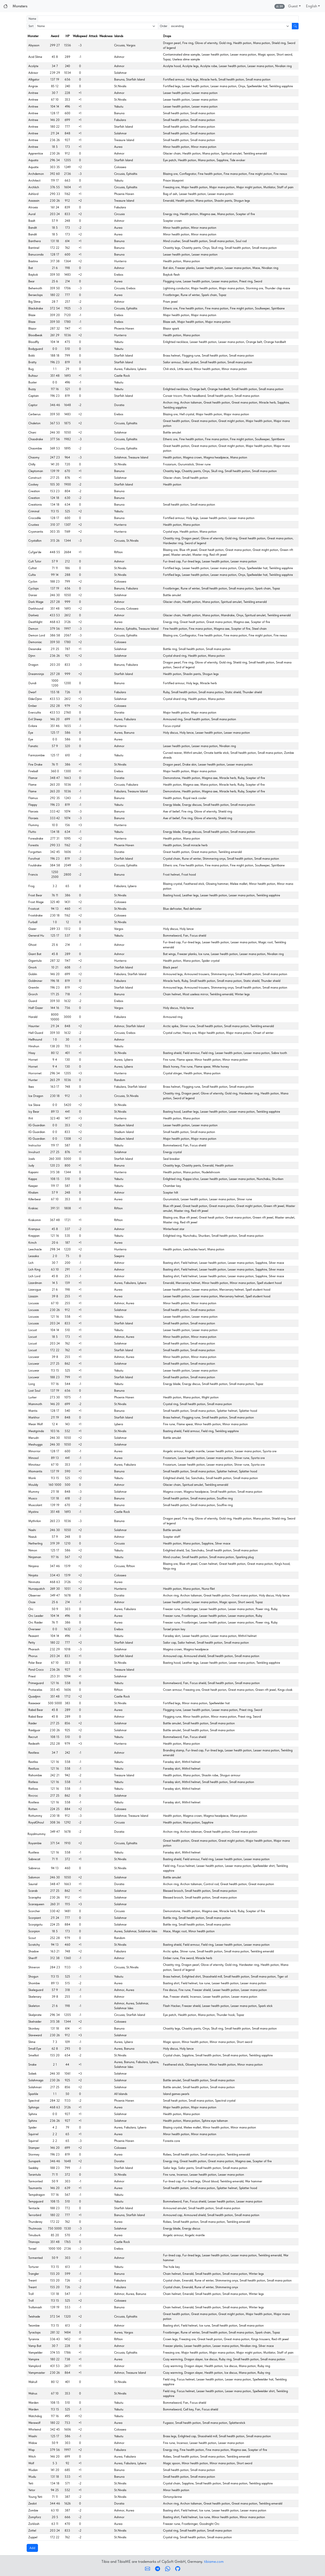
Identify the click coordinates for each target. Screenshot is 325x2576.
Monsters (20, 6)
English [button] (311, 6)
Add (32, 2548)
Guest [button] (293, 6)
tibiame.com (214, 2561)
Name (32, 18)
